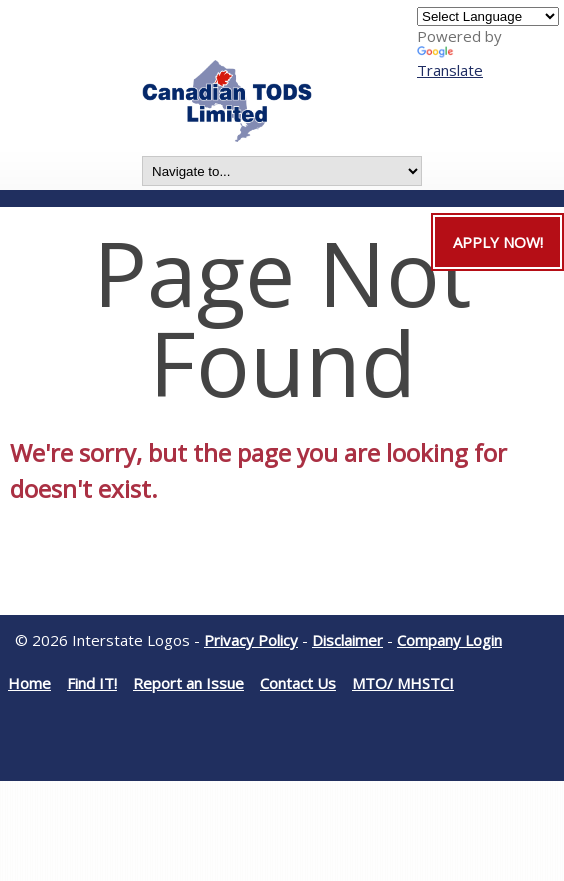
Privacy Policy (251, 640)
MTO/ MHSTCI (403, 683)
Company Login (449, 640)
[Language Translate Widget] (488, 16)
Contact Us (298, 683)
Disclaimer (347, 640)
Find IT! (92, 683)
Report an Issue (188, 683)
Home (29, 683)
